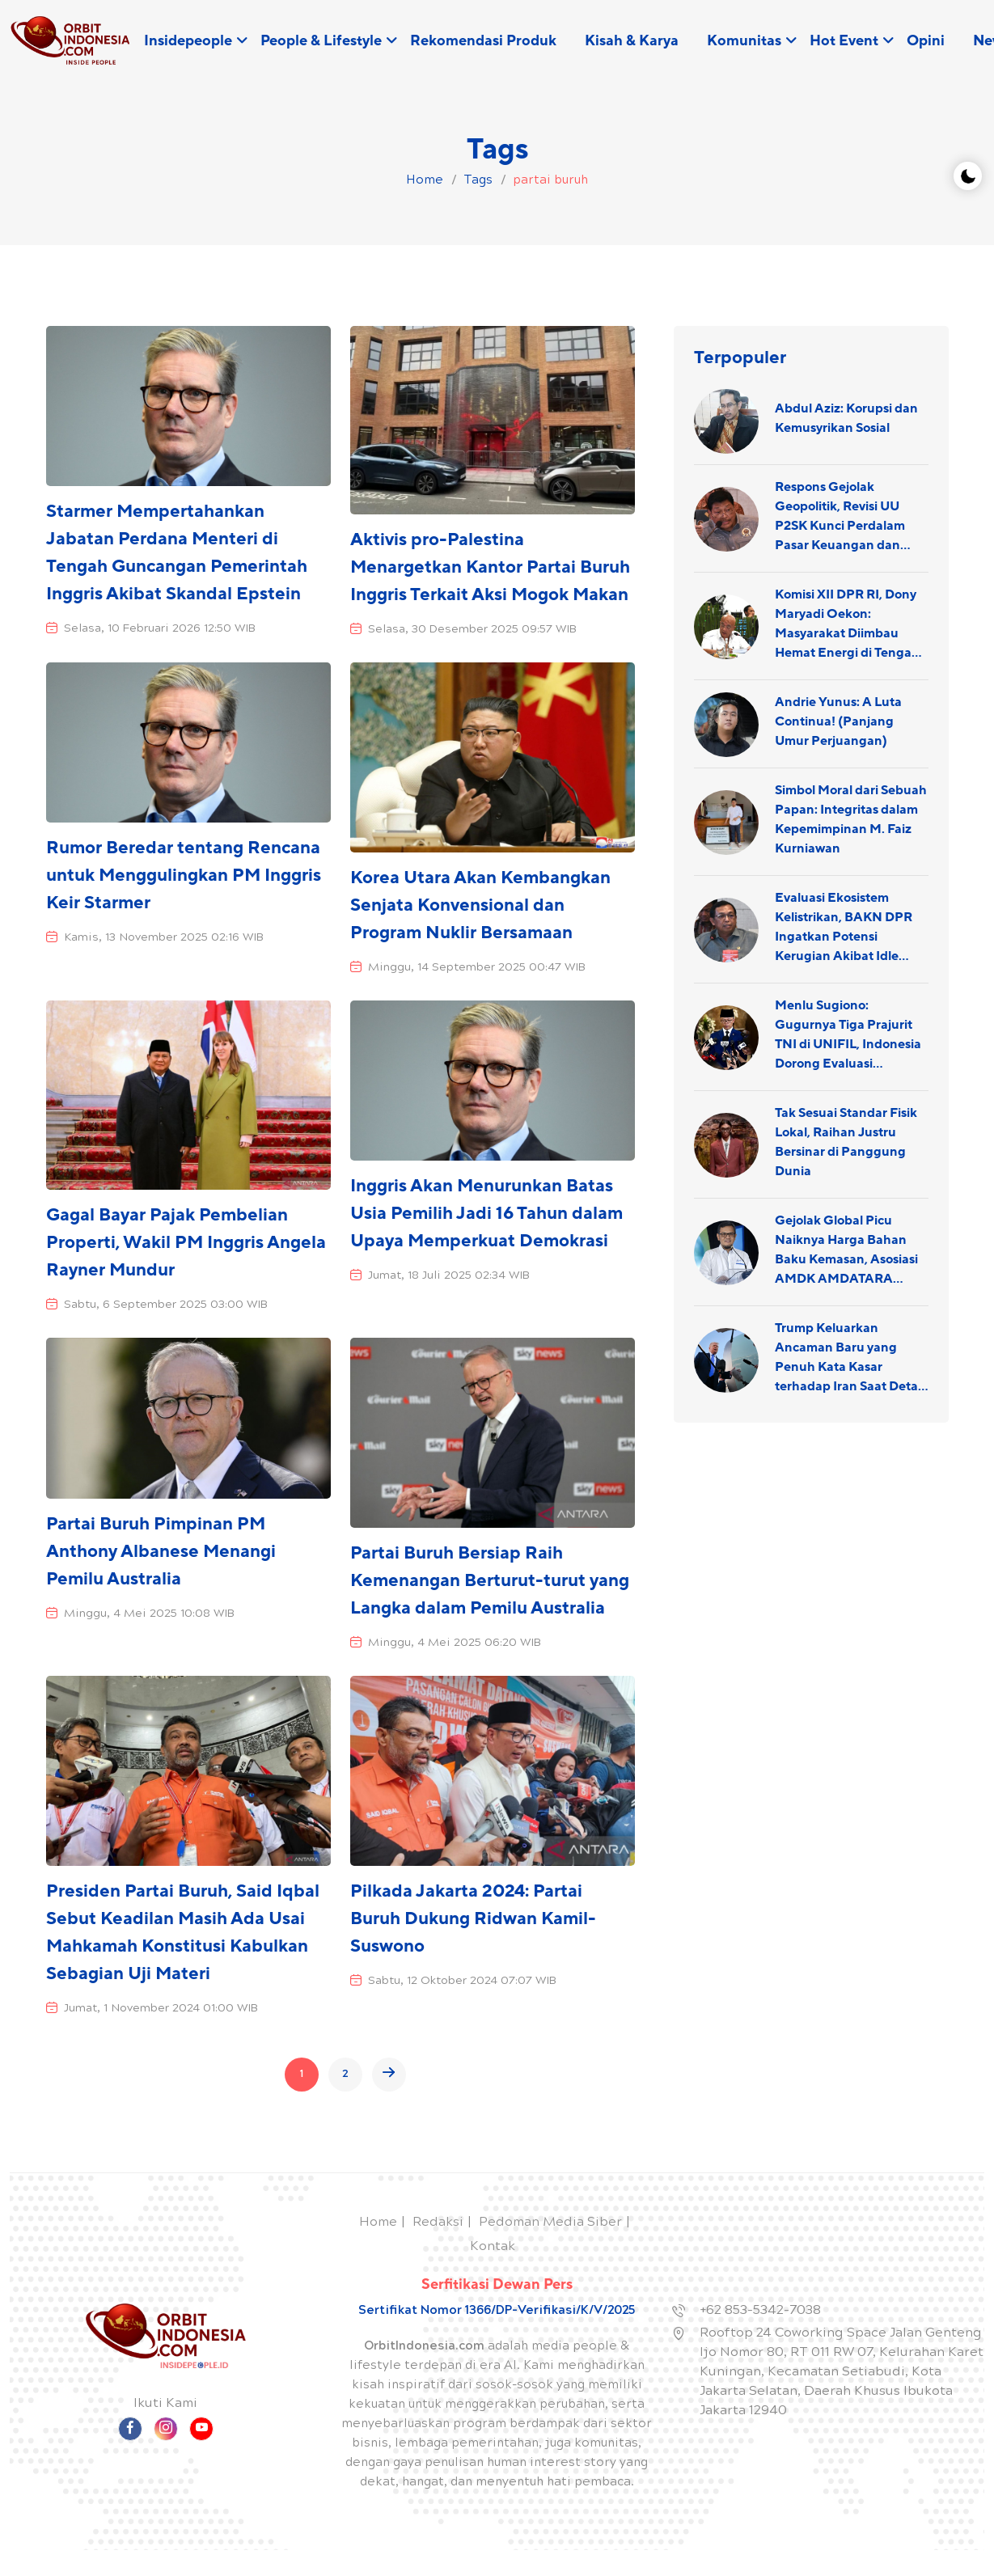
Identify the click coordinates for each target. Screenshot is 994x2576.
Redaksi (437, 2223)
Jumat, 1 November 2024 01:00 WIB (161, 2009)
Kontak (492, 2247)
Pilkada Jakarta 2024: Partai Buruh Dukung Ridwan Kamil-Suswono (473, 1919)
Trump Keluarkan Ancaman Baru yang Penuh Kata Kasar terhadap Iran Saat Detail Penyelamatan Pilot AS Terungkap (849, 1357)
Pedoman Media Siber (550, 2223)
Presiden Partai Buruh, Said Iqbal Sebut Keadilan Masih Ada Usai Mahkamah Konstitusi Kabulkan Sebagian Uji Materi (182, 1933)
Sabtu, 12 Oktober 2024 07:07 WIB (462, 1981)
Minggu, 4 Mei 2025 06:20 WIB (454, 1643)
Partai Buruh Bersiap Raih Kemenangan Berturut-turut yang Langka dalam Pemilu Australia (489, 1581)
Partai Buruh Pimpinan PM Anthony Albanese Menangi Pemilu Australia (161, 1551)
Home (378, 2223)
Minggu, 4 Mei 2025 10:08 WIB (149, 1614)
